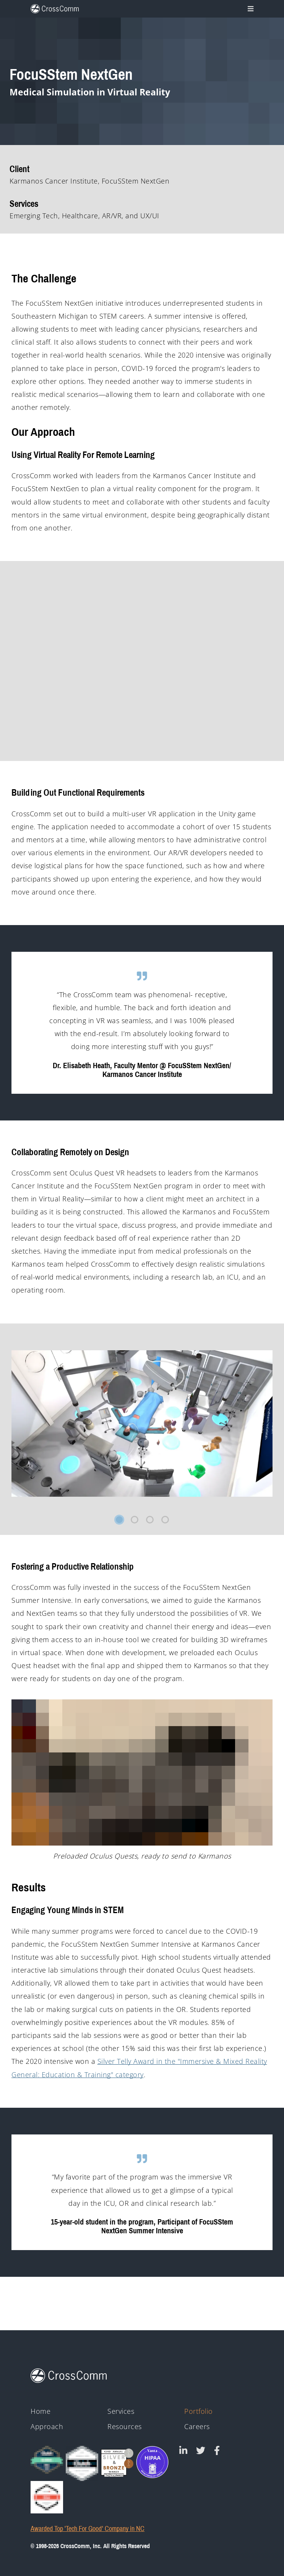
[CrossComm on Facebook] (217, 2450)
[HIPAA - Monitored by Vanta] (152, 2462)
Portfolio (198, 2411)
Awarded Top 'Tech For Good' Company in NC (87, 2529)
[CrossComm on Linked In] (183, 2450)
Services (120, 2411)
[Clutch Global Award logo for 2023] (47, 2460)
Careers (197, 2427)
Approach (47, 2427)
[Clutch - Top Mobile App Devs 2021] (82, 2463)
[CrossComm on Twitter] (200, 2450)
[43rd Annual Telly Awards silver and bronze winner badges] (117, 2461)
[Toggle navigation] (249, 9)
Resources (124, 2427)
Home (40, 2411)
